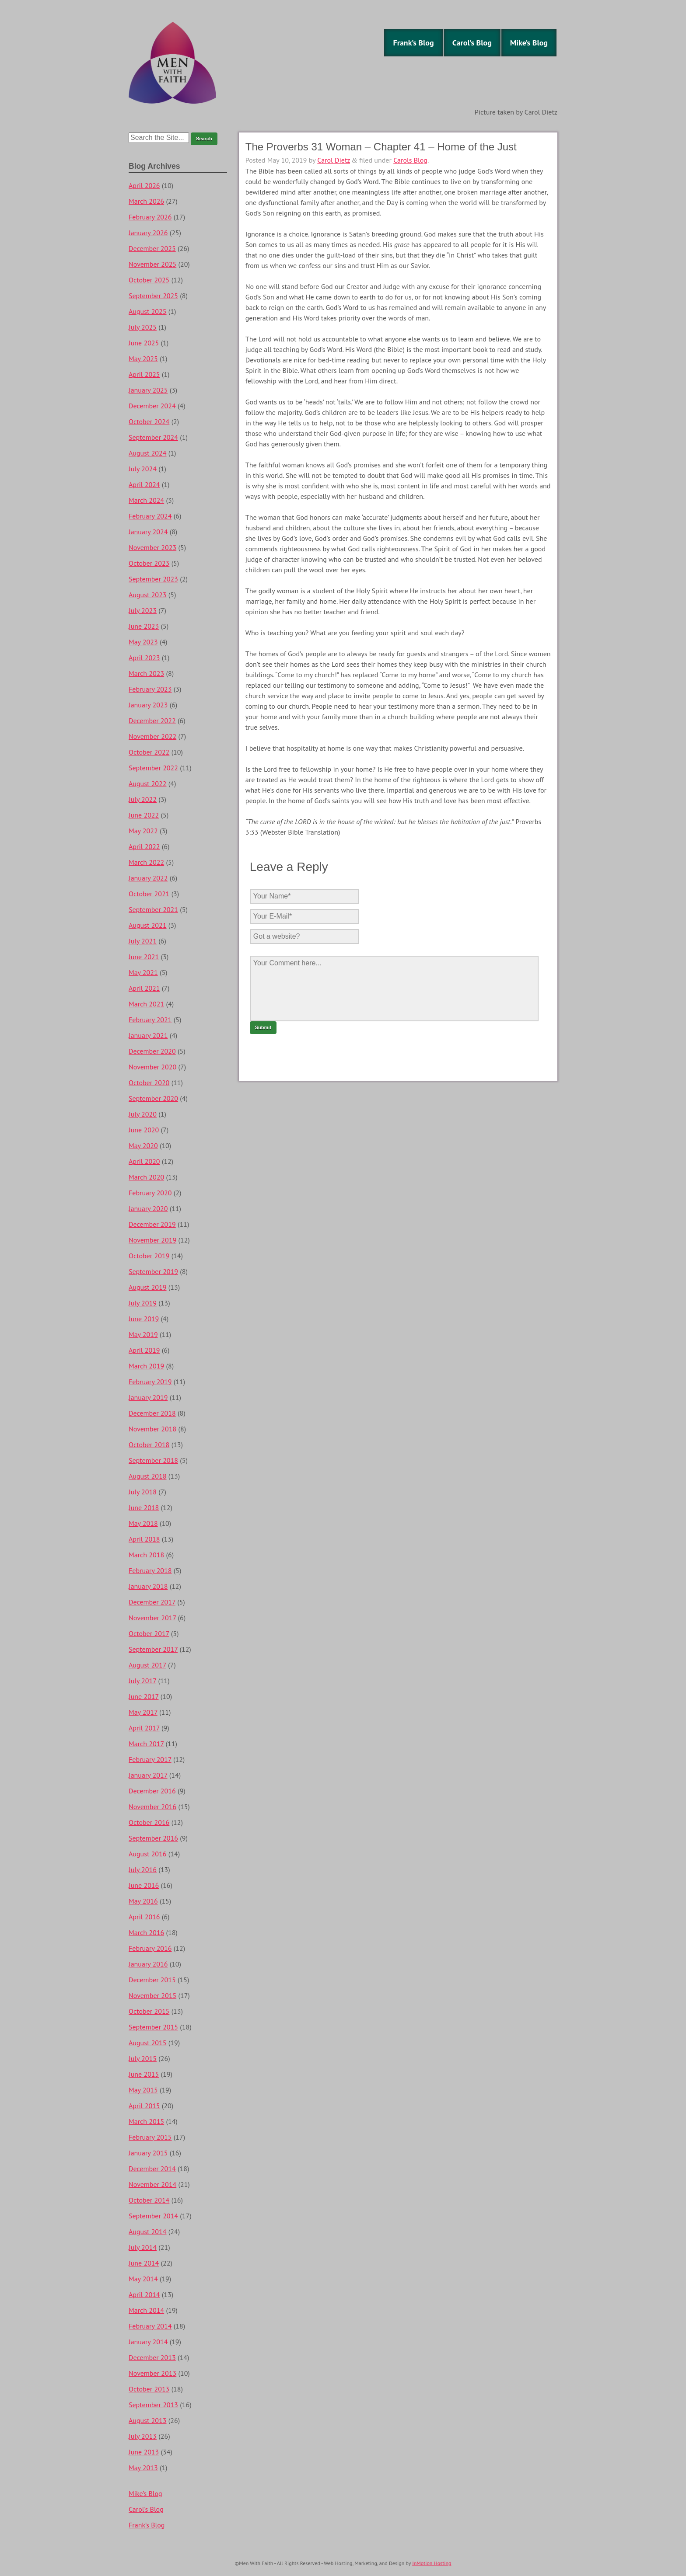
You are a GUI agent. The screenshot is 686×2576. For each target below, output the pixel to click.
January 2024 (148, 531)
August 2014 (148, 2231)
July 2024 (143, 468)
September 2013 (153, 2404)
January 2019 (148, 1397)
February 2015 (150, 2137)
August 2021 (148, 925)
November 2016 (152, 1806)
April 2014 (144, 2294)
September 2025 (153, 295)
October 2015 (149, 2011)
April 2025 (144, 374)
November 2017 (152, 1617)
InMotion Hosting (431, 2563)
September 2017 (153, 1649)
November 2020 (152, 1066)
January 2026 (148, 232)
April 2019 (144, 1350)
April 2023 (144, 657)
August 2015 (148, 2042)
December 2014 (152, 2168)
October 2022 (149, 752)
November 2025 (152, 264)
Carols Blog (410, 160)
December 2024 (152, 405)
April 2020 (144, 1161)
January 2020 (148, 1208)
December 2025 (152, 248)
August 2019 (148, 1287)
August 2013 (148, 2420)
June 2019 (144, 1318)
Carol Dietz (333, 160)
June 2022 (144, 815)
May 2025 (143, 358)
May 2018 (143, 1523)
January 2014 (148, 2341)
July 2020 (143, 1114)
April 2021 (144, 988)
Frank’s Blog (413, 43)
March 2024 (146, 500)
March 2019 (146, 1365)
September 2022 (153, 767)
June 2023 (144, 626)
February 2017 (150, 1759)
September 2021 (153, 909)
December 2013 (152, 2357)
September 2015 (153, 2027)
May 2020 (143, 1145)
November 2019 (152, 1240)
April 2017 (144, 1727)
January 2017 (148, 1775)
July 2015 (143, 2058)
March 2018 (146, 1554)
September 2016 (153, 1838)
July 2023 (143, 610)
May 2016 (143, 1901)
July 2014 (143, 2247)
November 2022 (152, 736)
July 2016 (143, 1869)
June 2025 (144, 342)
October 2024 (149, 421)
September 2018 (153, 1460)
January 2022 (148, 878)
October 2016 (149, 1822)
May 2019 (143, 1334)
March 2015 (146, 2121)
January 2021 (148, 1035)
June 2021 (144, 956)
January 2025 (148, 390)
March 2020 (146, 1177)
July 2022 (143, 799)
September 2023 (153, 578)
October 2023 (149, 563)
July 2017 (142, 1680)
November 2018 (152, 1428)
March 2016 (146, 1932)
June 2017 (143, 1696)
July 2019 (143, 1302)
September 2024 (153, 437)
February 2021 (150, 1019)
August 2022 (148, 783)
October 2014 (149, 2200)
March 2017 (146, 1743)
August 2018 (148, 1476)
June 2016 (144, 1885)
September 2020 (153, 1098)
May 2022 (143, 830)
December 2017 (152, 1602)
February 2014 (150, 2326)
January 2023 (148, 704)
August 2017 (147, 1664)
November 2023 (152, 547)
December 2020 (152, 1051)
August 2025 (148, 311)
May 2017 (143, 1712)
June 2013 (144, 2451)
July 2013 (143, 2436)
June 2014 (144, 2263)
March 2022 (146, 862)
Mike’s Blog (529, 43)
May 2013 (143, 2467)
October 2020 (149, 1082)
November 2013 (152, 2373)
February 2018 (150, 1570)
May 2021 (143, 972)
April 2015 (144, 2105)
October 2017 (149, 1633)
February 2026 (150, 216)
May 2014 (143, 2278)
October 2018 (149, 1444)
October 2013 (149, 2389)
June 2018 (144, 1507)
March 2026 (146, 201)
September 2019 (153, 1271)
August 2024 (148, 453)
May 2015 (143, 2089)
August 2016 (148, 1853)
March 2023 (146, 673)
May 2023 (143, 641)
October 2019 (149, 1255)
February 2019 (150, 1381)
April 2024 (144, 484)
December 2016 (152, 1790)
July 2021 (143, 940)
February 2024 (150, 516)
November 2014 (152, 2184)
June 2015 (144, 2074)
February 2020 (150, 1192)
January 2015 (148, 2152)
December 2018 (152, 1413)
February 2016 (150, 1948)
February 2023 (150, 689)
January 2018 (148, 1586)
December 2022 (152, 720)
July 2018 (143, 1491)
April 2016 (144, 1916)
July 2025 (143, 327)
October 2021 (149, 893)
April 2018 (144, 1539)
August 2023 (148, 594)
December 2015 (152, 1979)
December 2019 (152, 1224)
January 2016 (148, 1964)
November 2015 (152, 1995)
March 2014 (146, 2310)
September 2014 (153, 2215)
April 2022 (144, 846)
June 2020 (144, 1129)
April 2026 (144, 185)
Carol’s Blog (472, 43)
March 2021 (146, 1003)
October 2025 (149, 279)
